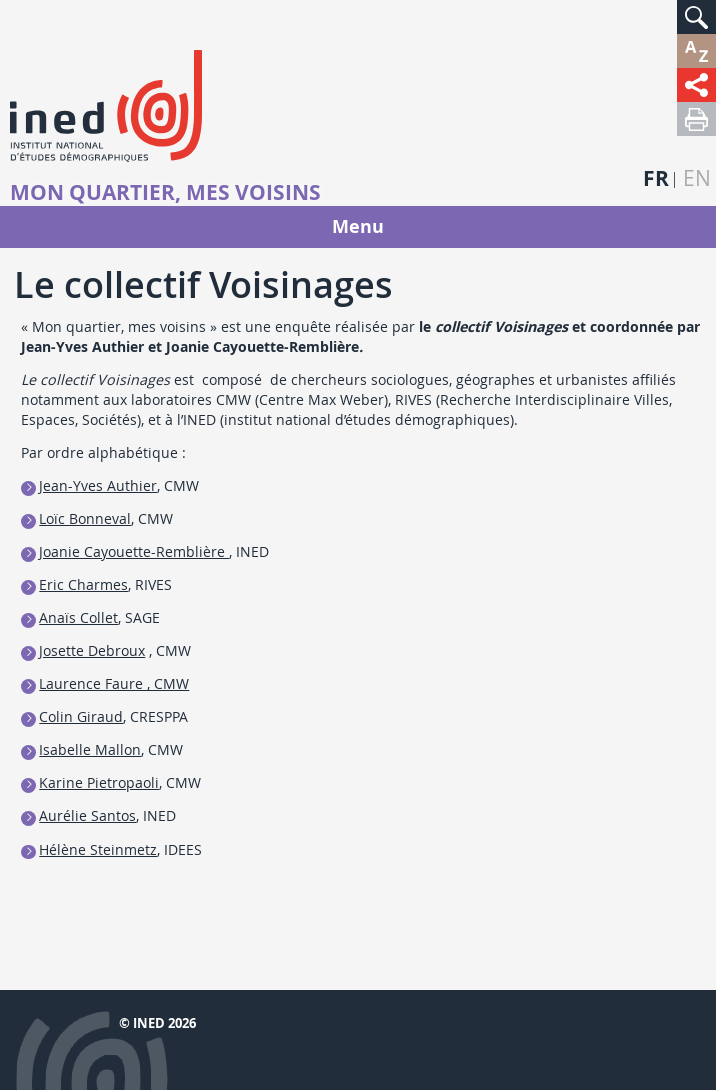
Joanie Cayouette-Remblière (134, 551)
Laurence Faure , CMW (114, 683)
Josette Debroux (92, 650)
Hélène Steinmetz (98, 849)
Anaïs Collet (78, 617)
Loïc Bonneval (85, 518)
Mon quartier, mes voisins (165, 193)
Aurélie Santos (87, 815)
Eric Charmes (83, 584)
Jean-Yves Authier (98, 485)
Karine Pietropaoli (99, 782)
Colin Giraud (81, 716)
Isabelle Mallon (90, 749)
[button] (696, 17)
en (697, 178)
